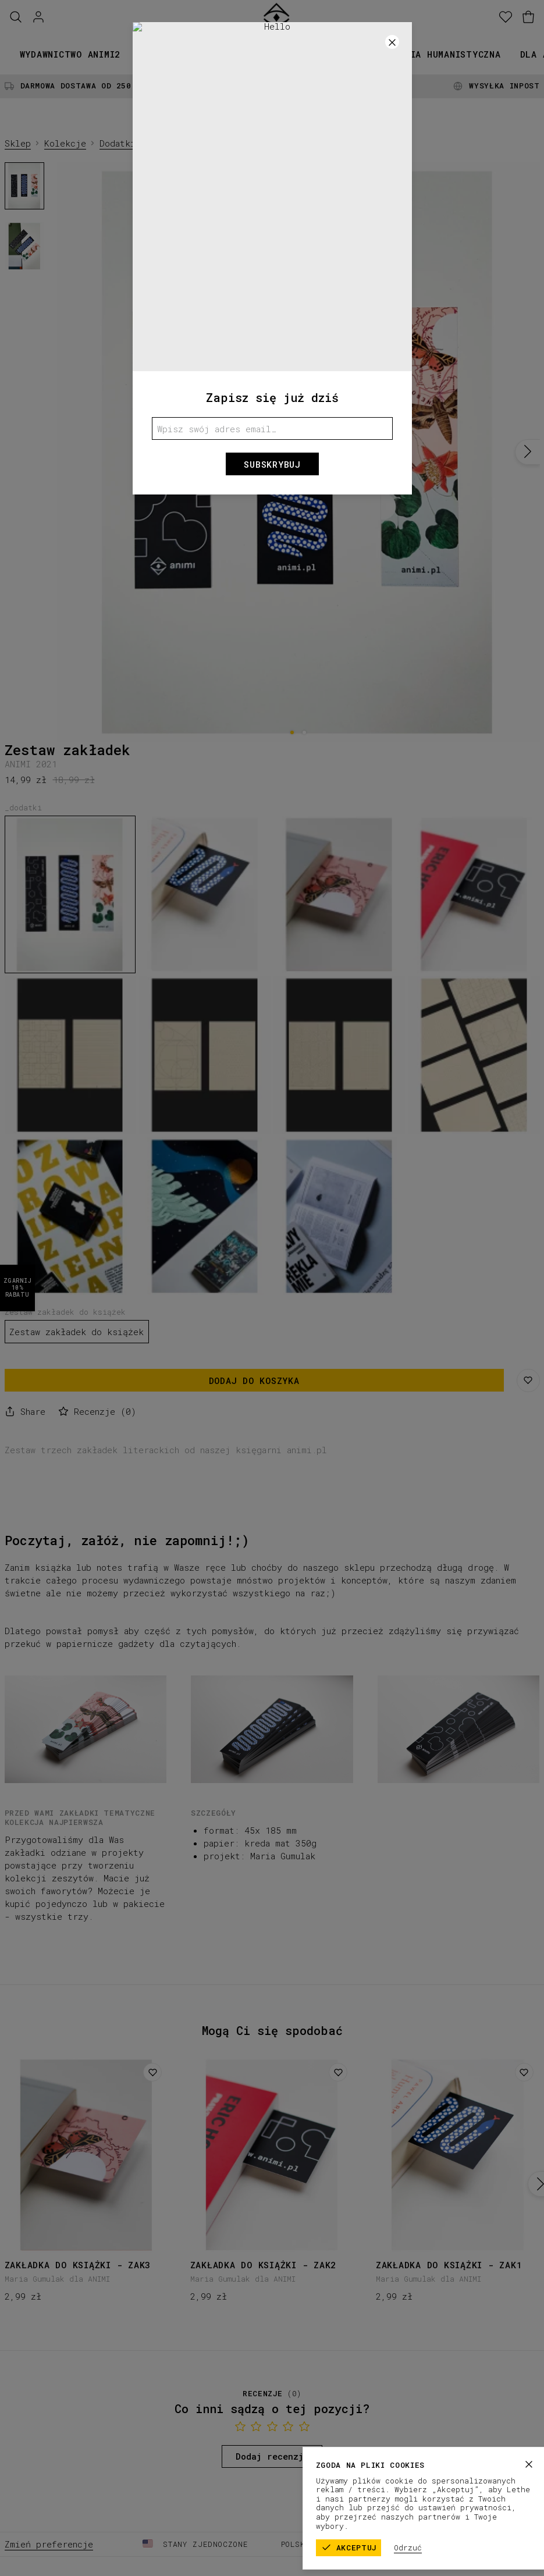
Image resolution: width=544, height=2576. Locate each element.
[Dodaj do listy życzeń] (152, 2072)
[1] (292, 732)
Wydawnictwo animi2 (70, 54)
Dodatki (117, 143)
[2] (304, 732)
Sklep (18, 143)
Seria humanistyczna (446, 54)
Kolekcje (65, 143)
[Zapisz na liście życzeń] (528, 1380)
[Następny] (527, 452)
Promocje (351, 54)
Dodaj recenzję (272, 2456)
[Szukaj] (16, 17)
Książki (159, 54)
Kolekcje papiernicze (253, 54)
